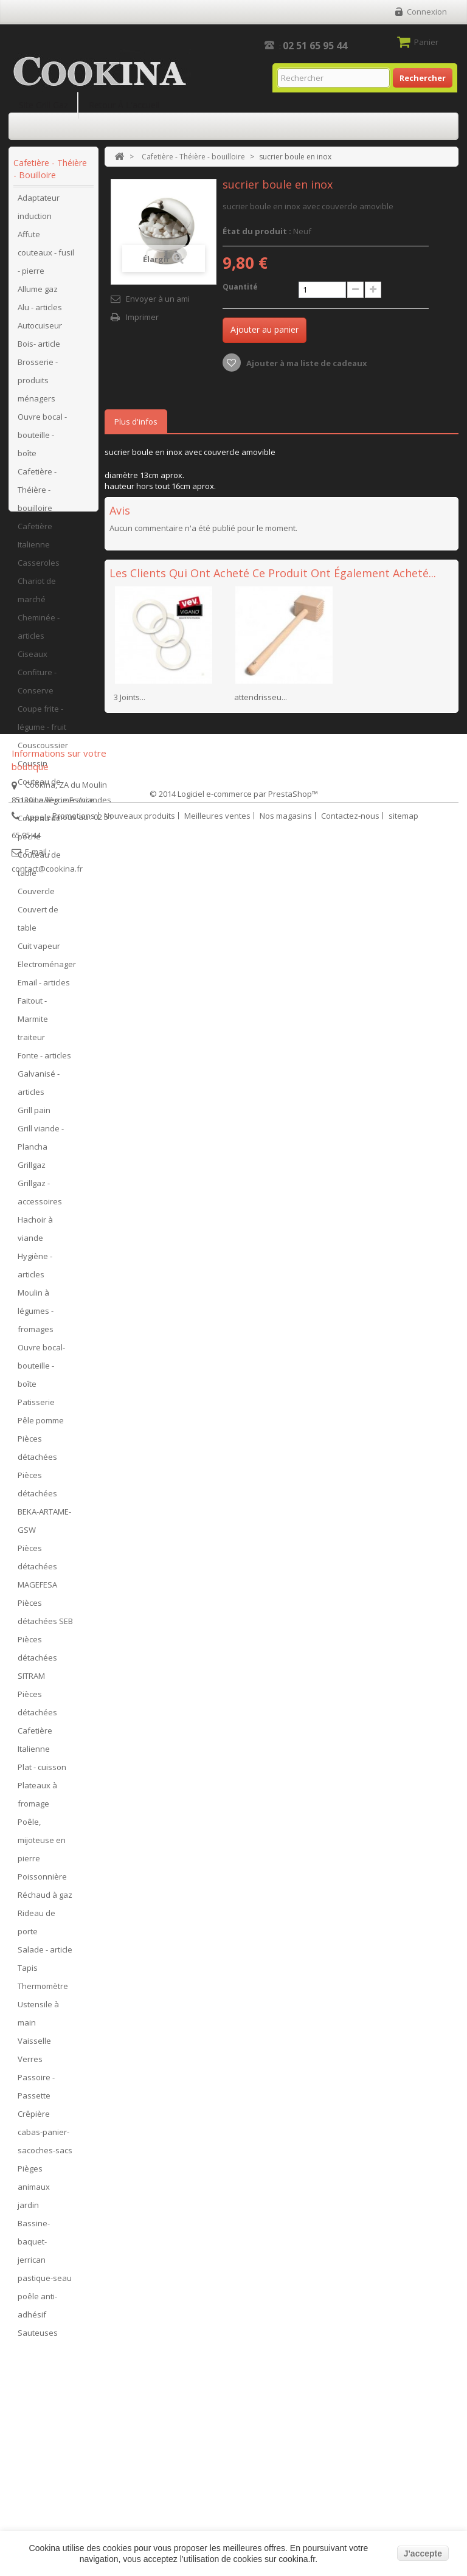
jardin (28, 2209)
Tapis (28, 1972)
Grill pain (34, 1114)
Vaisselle (34, 2045)
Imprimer (142, 316)
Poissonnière (42, 1881)
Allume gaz (38, 293)
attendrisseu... (260, 697)
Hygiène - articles (35, 1270)
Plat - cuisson (42, 1771)
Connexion (427, 11)
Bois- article (39, 348)
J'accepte (423, 2553)
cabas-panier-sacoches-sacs (45, 2146)
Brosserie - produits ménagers (38, 385)
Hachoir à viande (35, 1233)
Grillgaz (32, 1169)
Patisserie (36, 1406)
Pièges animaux (34, 2182)
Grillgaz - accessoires (40, 1197)
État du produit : (257, 231)
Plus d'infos (135, 421)
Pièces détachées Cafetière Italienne (37, 1726)
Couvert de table (38, 923)
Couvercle (36, 895)
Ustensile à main (38, 2018)
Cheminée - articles (39, 631)
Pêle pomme (41, 1425)
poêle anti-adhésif (37, 2310)
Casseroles (39, 567)
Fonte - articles (44, 1060)
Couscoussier (43, 750)
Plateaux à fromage (37, 1799)
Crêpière (34, 2118)
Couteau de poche (39, 832)
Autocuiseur (40, 330)
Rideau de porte (36, 1927)
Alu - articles (40, 312)
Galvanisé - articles (39, 1087)
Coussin (32, 768)
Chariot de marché (37, 594)
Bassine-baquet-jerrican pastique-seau (45, 2255)
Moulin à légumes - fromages (36, 1315)
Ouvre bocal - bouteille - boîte (42, 439)
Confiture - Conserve (37, 686)
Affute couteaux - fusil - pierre (46, 257)
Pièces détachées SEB (45, 1616)
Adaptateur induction (39, 211)
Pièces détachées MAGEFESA (37, 1571)
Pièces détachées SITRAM (37, 1662)
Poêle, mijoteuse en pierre (42, 1845)
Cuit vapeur (39, 950)
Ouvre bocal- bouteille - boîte (41, 1370)
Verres (30, 2063)
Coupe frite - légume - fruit (42, 722)
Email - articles (44, 987)
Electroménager (47, 968)
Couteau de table (39, 868)
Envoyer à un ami (158, 298)
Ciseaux (32, 658)
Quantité (240, 287)
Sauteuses (38, 2337)
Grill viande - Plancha (41, 1142)
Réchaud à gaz (45, 1899)
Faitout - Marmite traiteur (33, 1023)
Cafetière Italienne (35, 540)
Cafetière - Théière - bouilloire (37, 494)
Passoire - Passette (36, 2091)
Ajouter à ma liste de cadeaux (305, 363)
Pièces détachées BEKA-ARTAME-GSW (44, 1507)
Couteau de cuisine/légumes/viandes (55, 795)
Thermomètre (43, 1990)
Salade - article (45, 1954)
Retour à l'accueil (124, 105)
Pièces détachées (37, 1452)
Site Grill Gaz (43, 105)
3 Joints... (129, 697)
